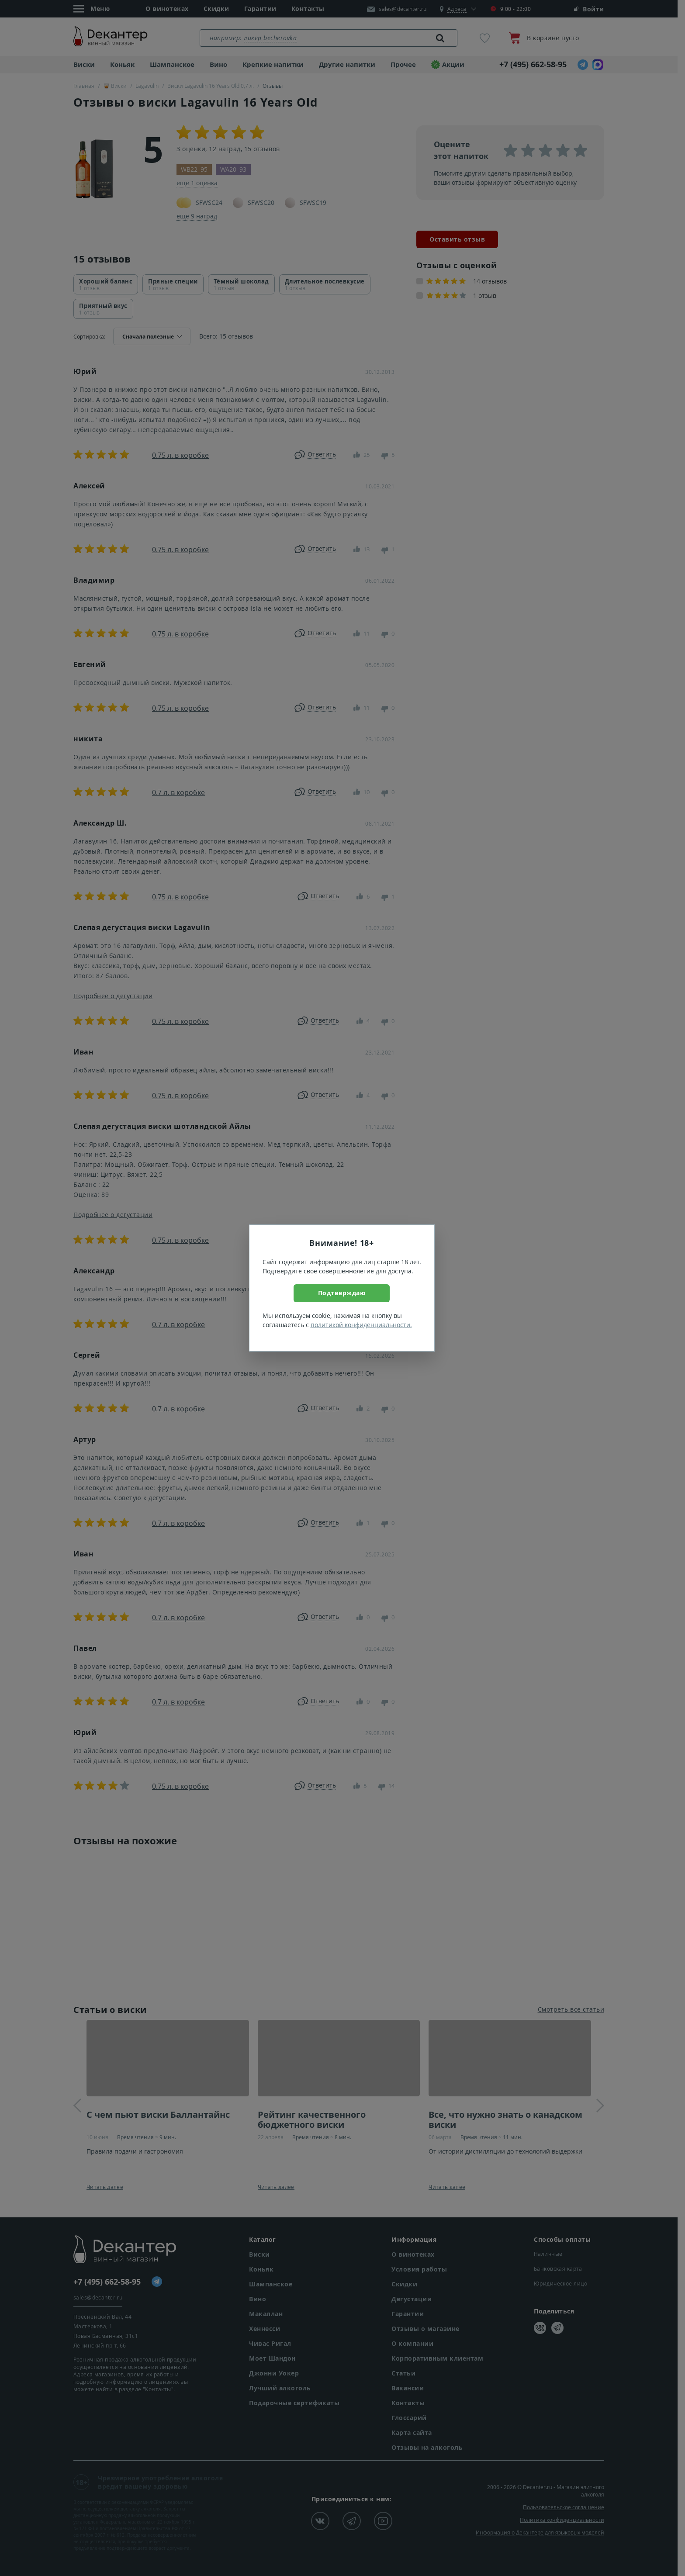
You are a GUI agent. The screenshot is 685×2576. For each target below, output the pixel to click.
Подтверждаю (342, 1293)
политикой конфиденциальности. (361, 1325)
